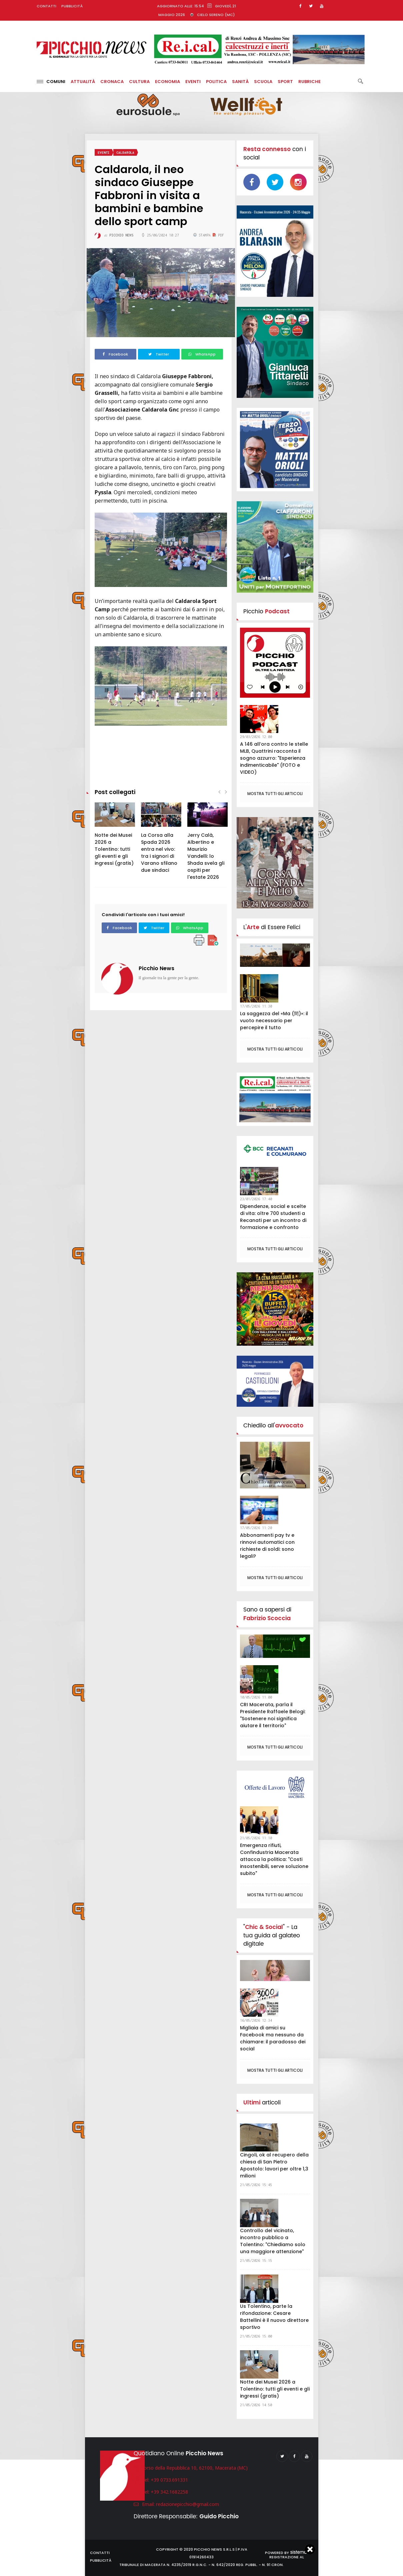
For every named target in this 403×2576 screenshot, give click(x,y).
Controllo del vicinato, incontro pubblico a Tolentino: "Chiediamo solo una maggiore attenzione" (272, 2241)
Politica (216, 81)
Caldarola (125, 152)
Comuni (51, 81)
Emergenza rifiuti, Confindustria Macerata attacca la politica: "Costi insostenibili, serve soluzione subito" (274, 1859)
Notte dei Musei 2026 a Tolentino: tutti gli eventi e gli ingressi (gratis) (114, 849)
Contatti (46, 6)
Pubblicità (72, 6)
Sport (285, 81)
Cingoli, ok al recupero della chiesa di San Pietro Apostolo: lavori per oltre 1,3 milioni (274, 2165)
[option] (115, 837)
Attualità (83, 81)
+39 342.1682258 (169, 2492)
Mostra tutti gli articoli (275, 793)
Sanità (240, 81)
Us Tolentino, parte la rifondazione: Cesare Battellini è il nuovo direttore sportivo (274, 2317)
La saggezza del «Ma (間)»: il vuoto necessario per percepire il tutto (274, 1020)
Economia (167, 81)
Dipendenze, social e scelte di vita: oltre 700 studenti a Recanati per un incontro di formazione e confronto (273, 1217)
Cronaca (112, 81)
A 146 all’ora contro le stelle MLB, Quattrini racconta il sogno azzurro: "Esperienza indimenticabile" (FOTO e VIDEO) (274, 758)
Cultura (139, 81)
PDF (218, 235)
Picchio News (156, 968)
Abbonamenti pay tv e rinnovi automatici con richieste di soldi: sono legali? (267, 1545)
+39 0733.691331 (169, 2480)
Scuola (263, 81)
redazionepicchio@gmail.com (187, 2504)
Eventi (193, 81)
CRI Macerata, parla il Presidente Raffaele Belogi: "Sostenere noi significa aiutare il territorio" (272, 1715)
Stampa (203, 235)
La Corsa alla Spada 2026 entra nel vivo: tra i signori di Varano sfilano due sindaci (159, 852)
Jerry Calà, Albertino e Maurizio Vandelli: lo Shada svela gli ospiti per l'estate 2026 (205, 856)
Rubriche (309, 81)
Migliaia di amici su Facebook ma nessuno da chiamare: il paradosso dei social (272, 2038)
